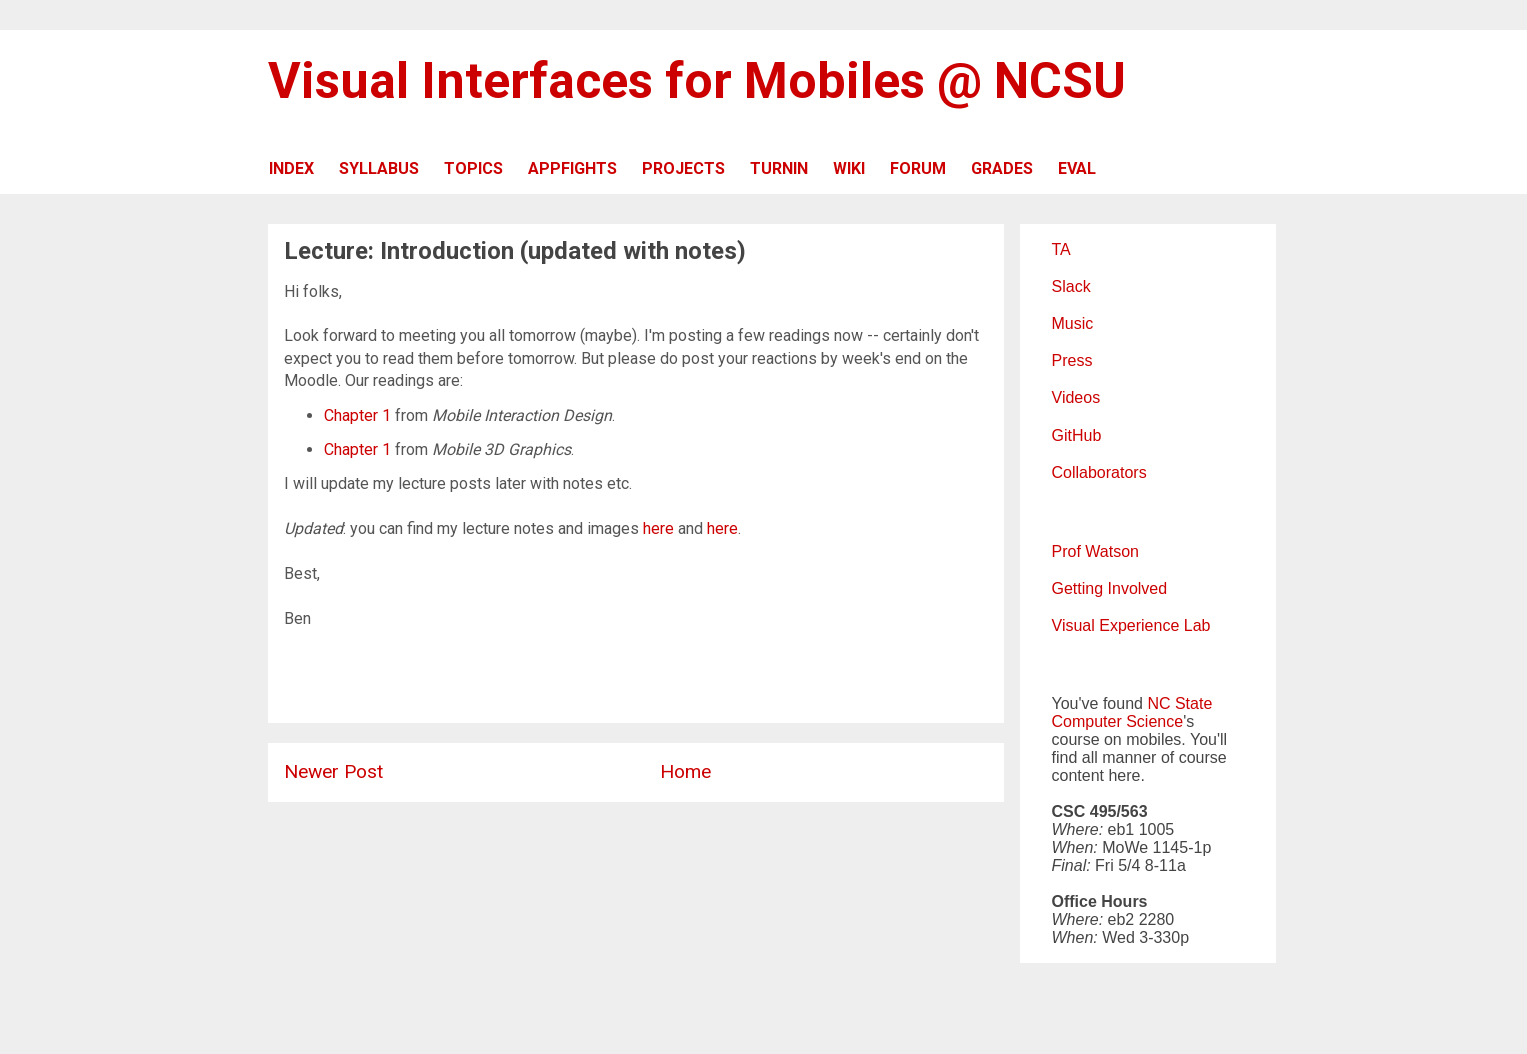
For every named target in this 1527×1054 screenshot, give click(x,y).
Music (1073, 323)
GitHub (1077, 435)
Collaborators (1099, 472)
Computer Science (1118, 721)
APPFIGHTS (572, 168)
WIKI (849, 168)
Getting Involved (1110, 588)
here (658, 528)
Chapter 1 (357, 415)
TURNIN (779, 168)
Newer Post (333, 771)
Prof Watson (1095, 551)
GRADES (1002, 168)
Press (1072, 360)
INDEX (291, 168)
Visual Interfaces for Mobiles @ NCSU (697, 81)
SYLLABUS (379, 168)
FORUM (918, 168)
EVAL (1077, 168)
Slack (1071, 286)
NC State (1179, 703)
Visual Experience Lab (1131, 625)
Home (685, 771)
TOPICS (473, 168)
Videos (1076, 397)
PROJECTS (683, 168)
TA (1061, 249)
